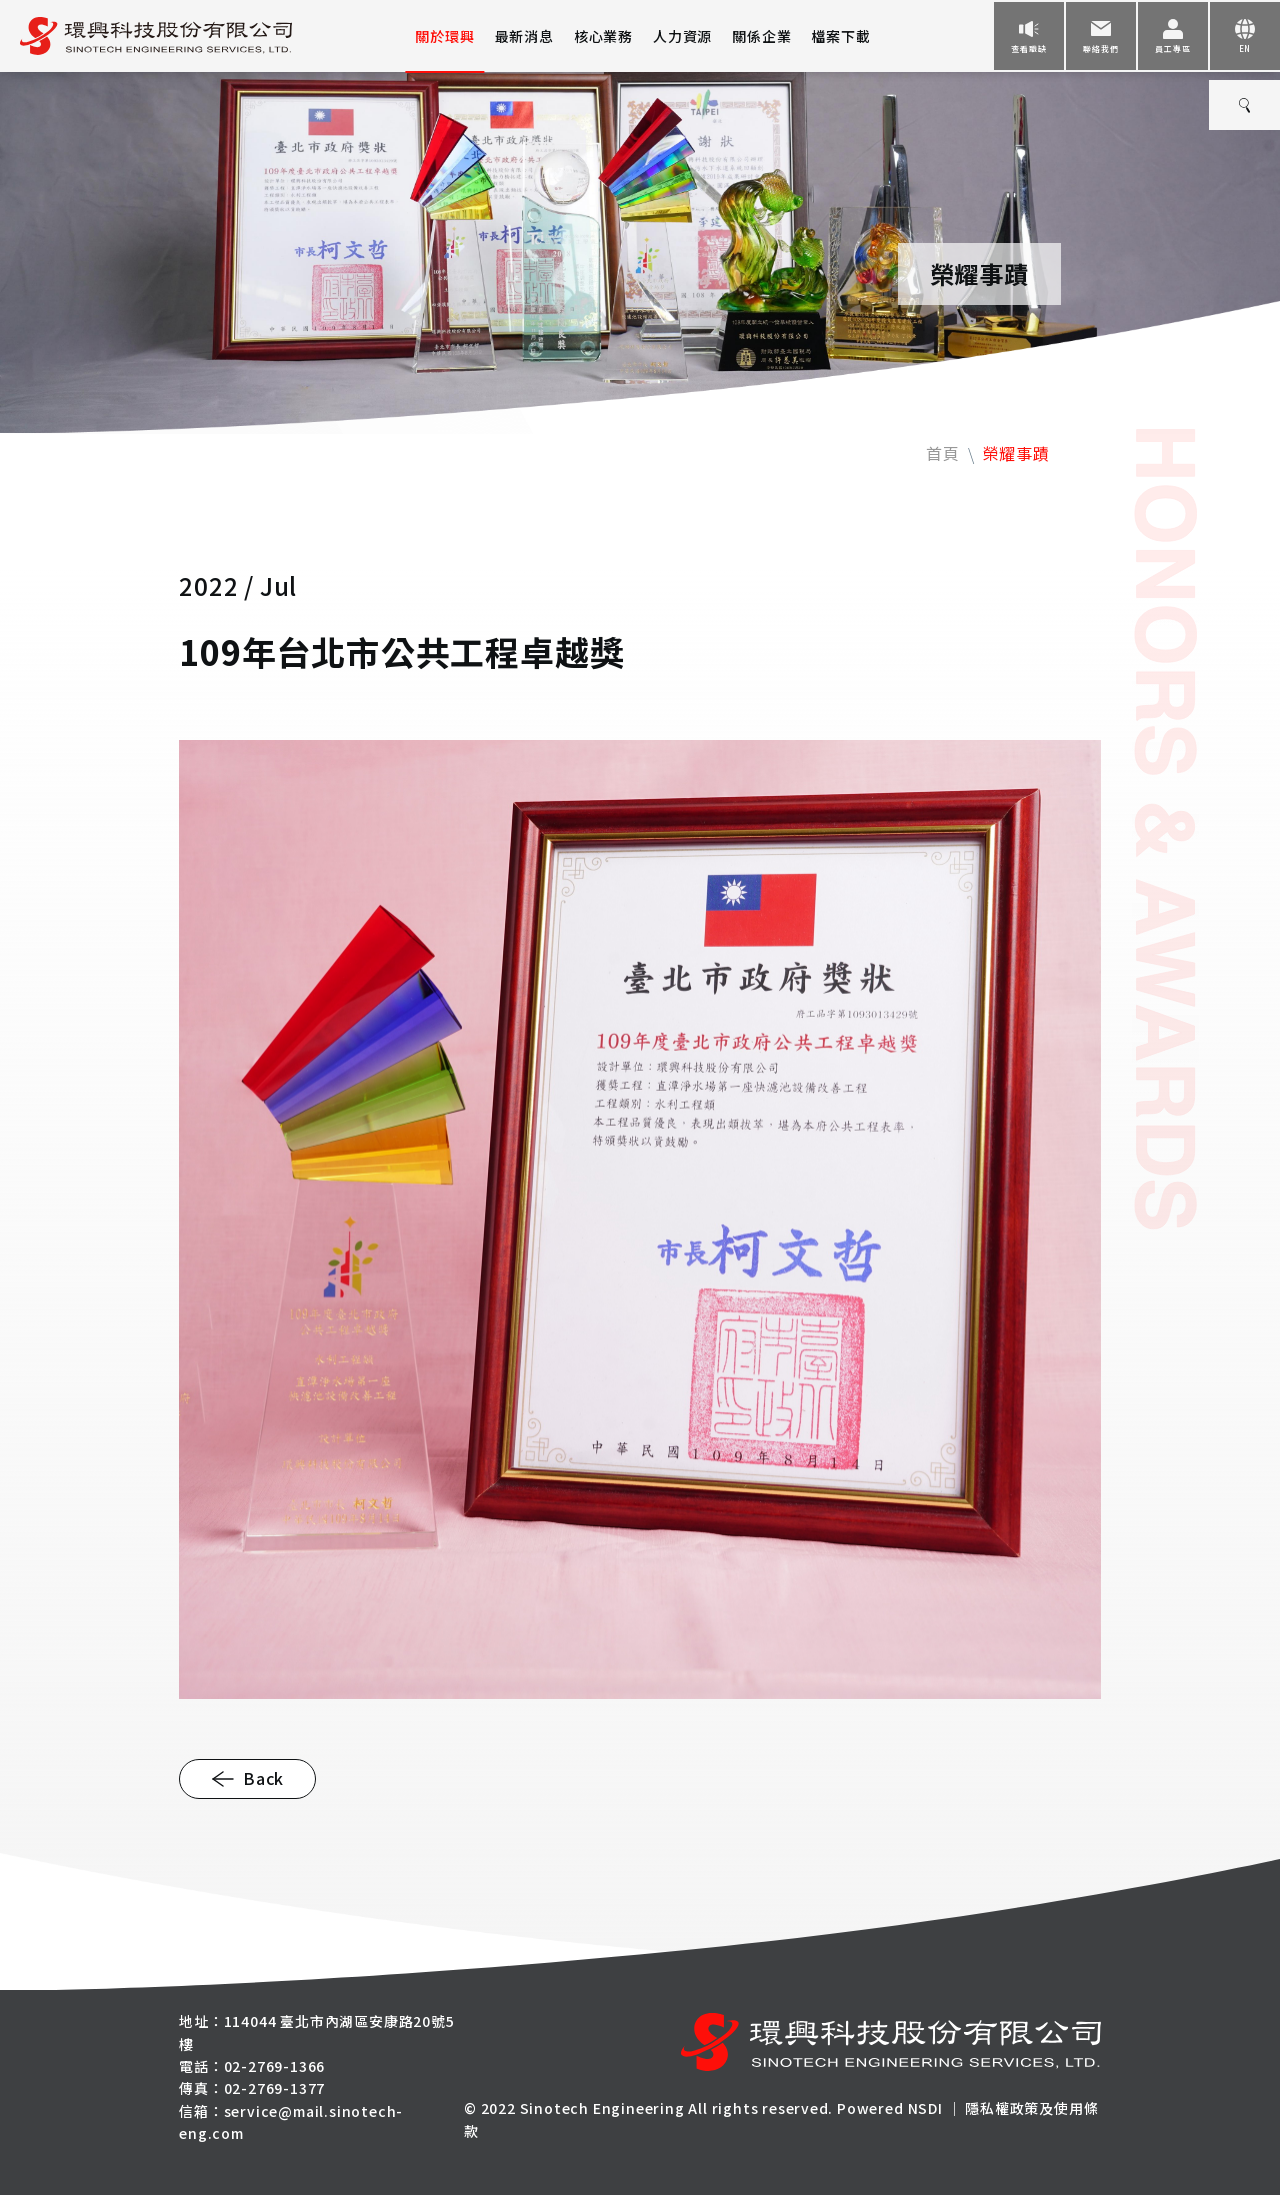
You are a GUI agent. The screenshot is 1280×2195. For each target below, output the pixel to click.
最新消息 (524, 36)
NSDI (925, 2108)
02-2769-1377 (275, 2088)
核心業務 (603, 36)
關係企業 (761, 36)
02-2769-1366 (275, 2066)
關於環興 (444, 36)
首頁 (943, 453)
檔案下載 (840, 36)
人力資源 (682, 36)
